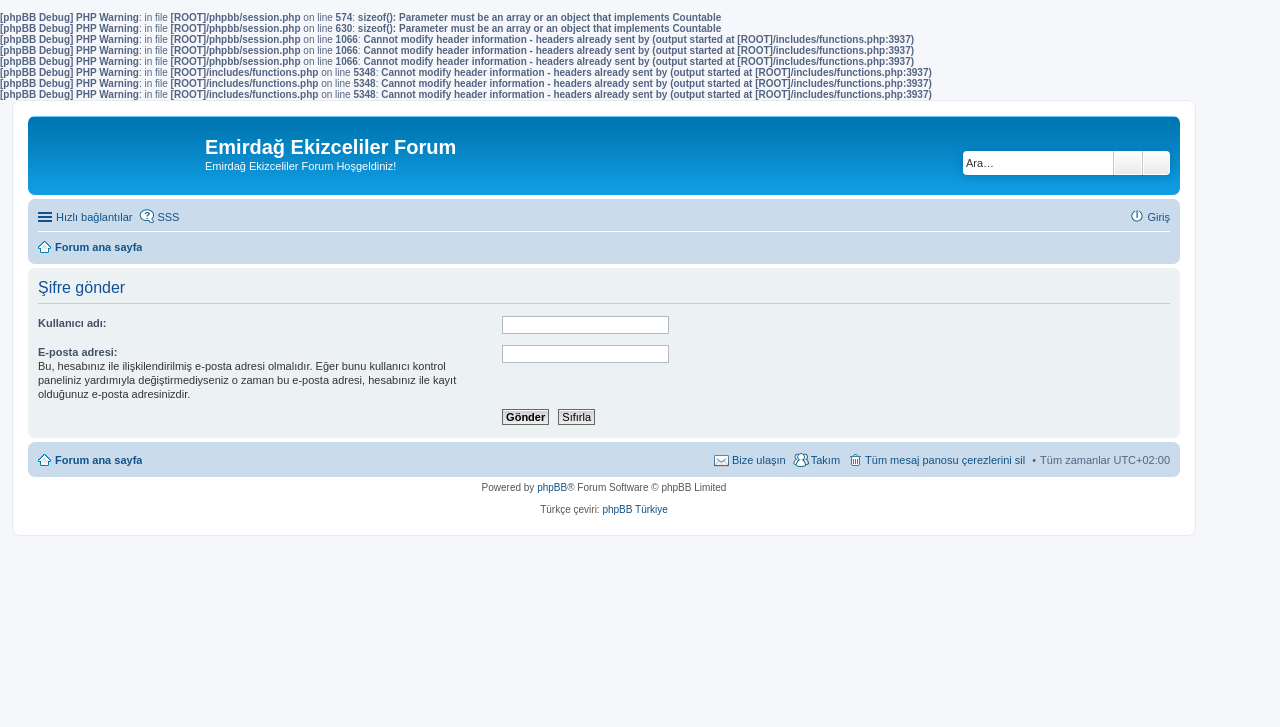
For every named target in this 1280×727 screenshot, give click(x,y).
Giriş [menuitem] (1158, 217)
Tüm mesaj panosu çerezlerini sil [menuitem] (945, 460)
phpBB (552, 487)
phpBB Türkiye (634, 509)
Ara (1128, 163)
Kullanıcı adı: (72, 323)
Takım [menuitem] (825, 460)
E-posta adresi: (77, 352)
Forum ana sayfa (98, 460)
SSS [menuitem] (168, 217)
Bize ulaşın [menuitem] (759, 460)
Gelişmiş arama (1156, 163)
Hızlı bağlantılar (94, 217)
